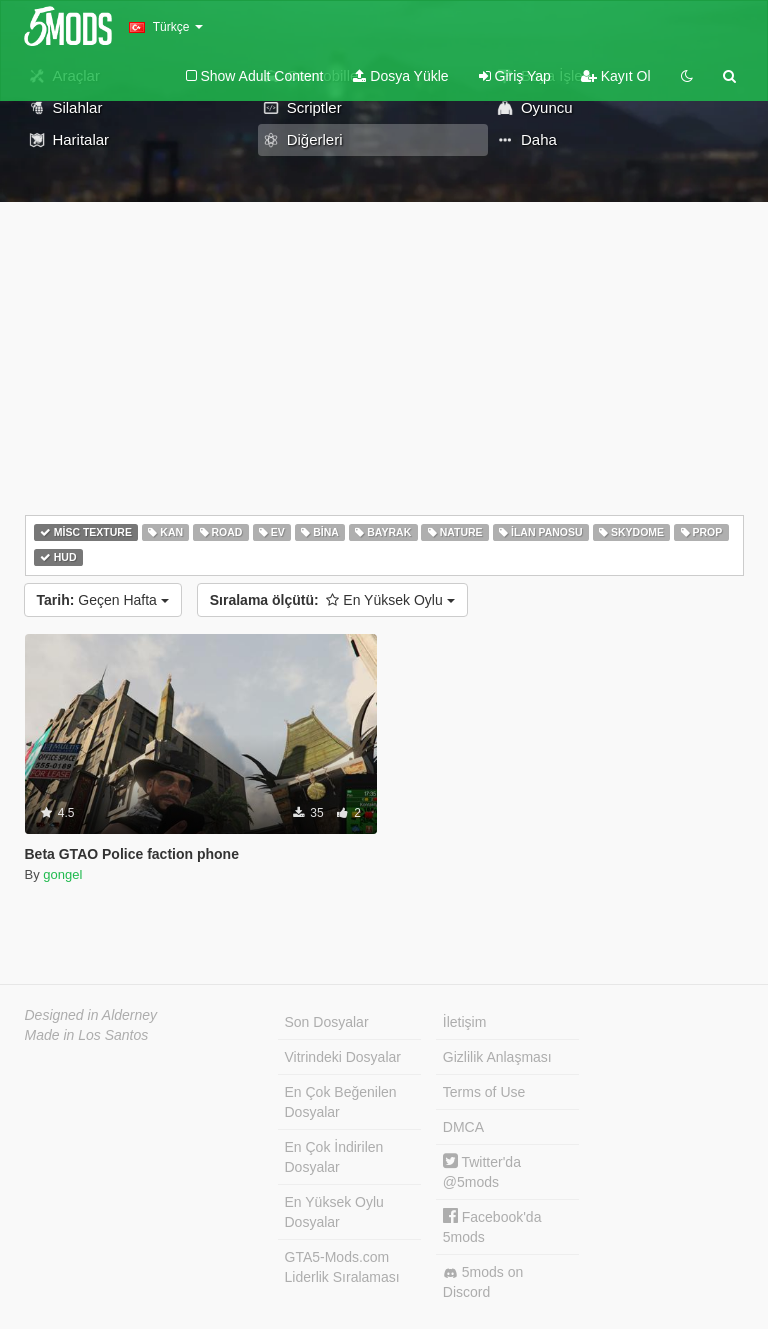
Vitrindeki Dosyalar (343, 1057)
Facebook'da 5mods (492, 1226)
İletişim (465, 1022)
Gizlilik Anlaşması (497, 1057)
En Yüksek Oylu (332, 600)
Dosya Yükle (400, 76)
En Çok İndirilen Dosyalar (334, 1157)
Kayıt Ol (616, 76)
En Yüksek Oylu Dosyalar (334, 1212)
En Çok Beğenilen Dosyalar (341, 1102)
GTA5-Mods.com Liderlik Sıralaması (342, 1267)
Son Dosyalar (327, 1022)
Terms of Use (484, 1092)
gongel (62, 874)
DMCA (463, 1127)
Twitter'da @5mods (482, 1171)
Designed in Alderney (91, 1015)
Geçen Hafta (103, 600)
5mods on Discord (483, 1282)
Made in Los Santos (87, 1035)
